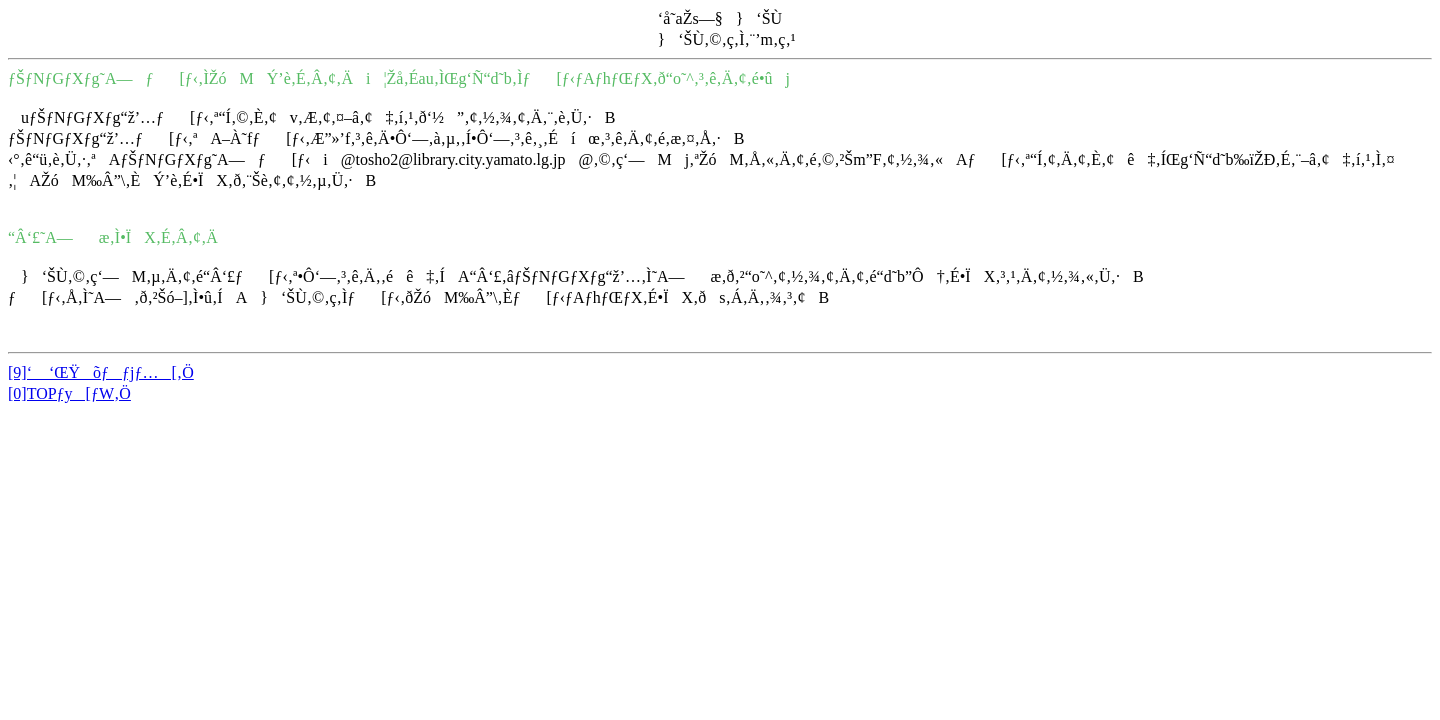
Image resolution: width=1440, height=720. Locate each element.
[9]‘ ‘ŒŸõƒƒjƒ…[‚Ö (101, 372)
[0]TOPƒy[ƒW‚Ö (69, 393)
